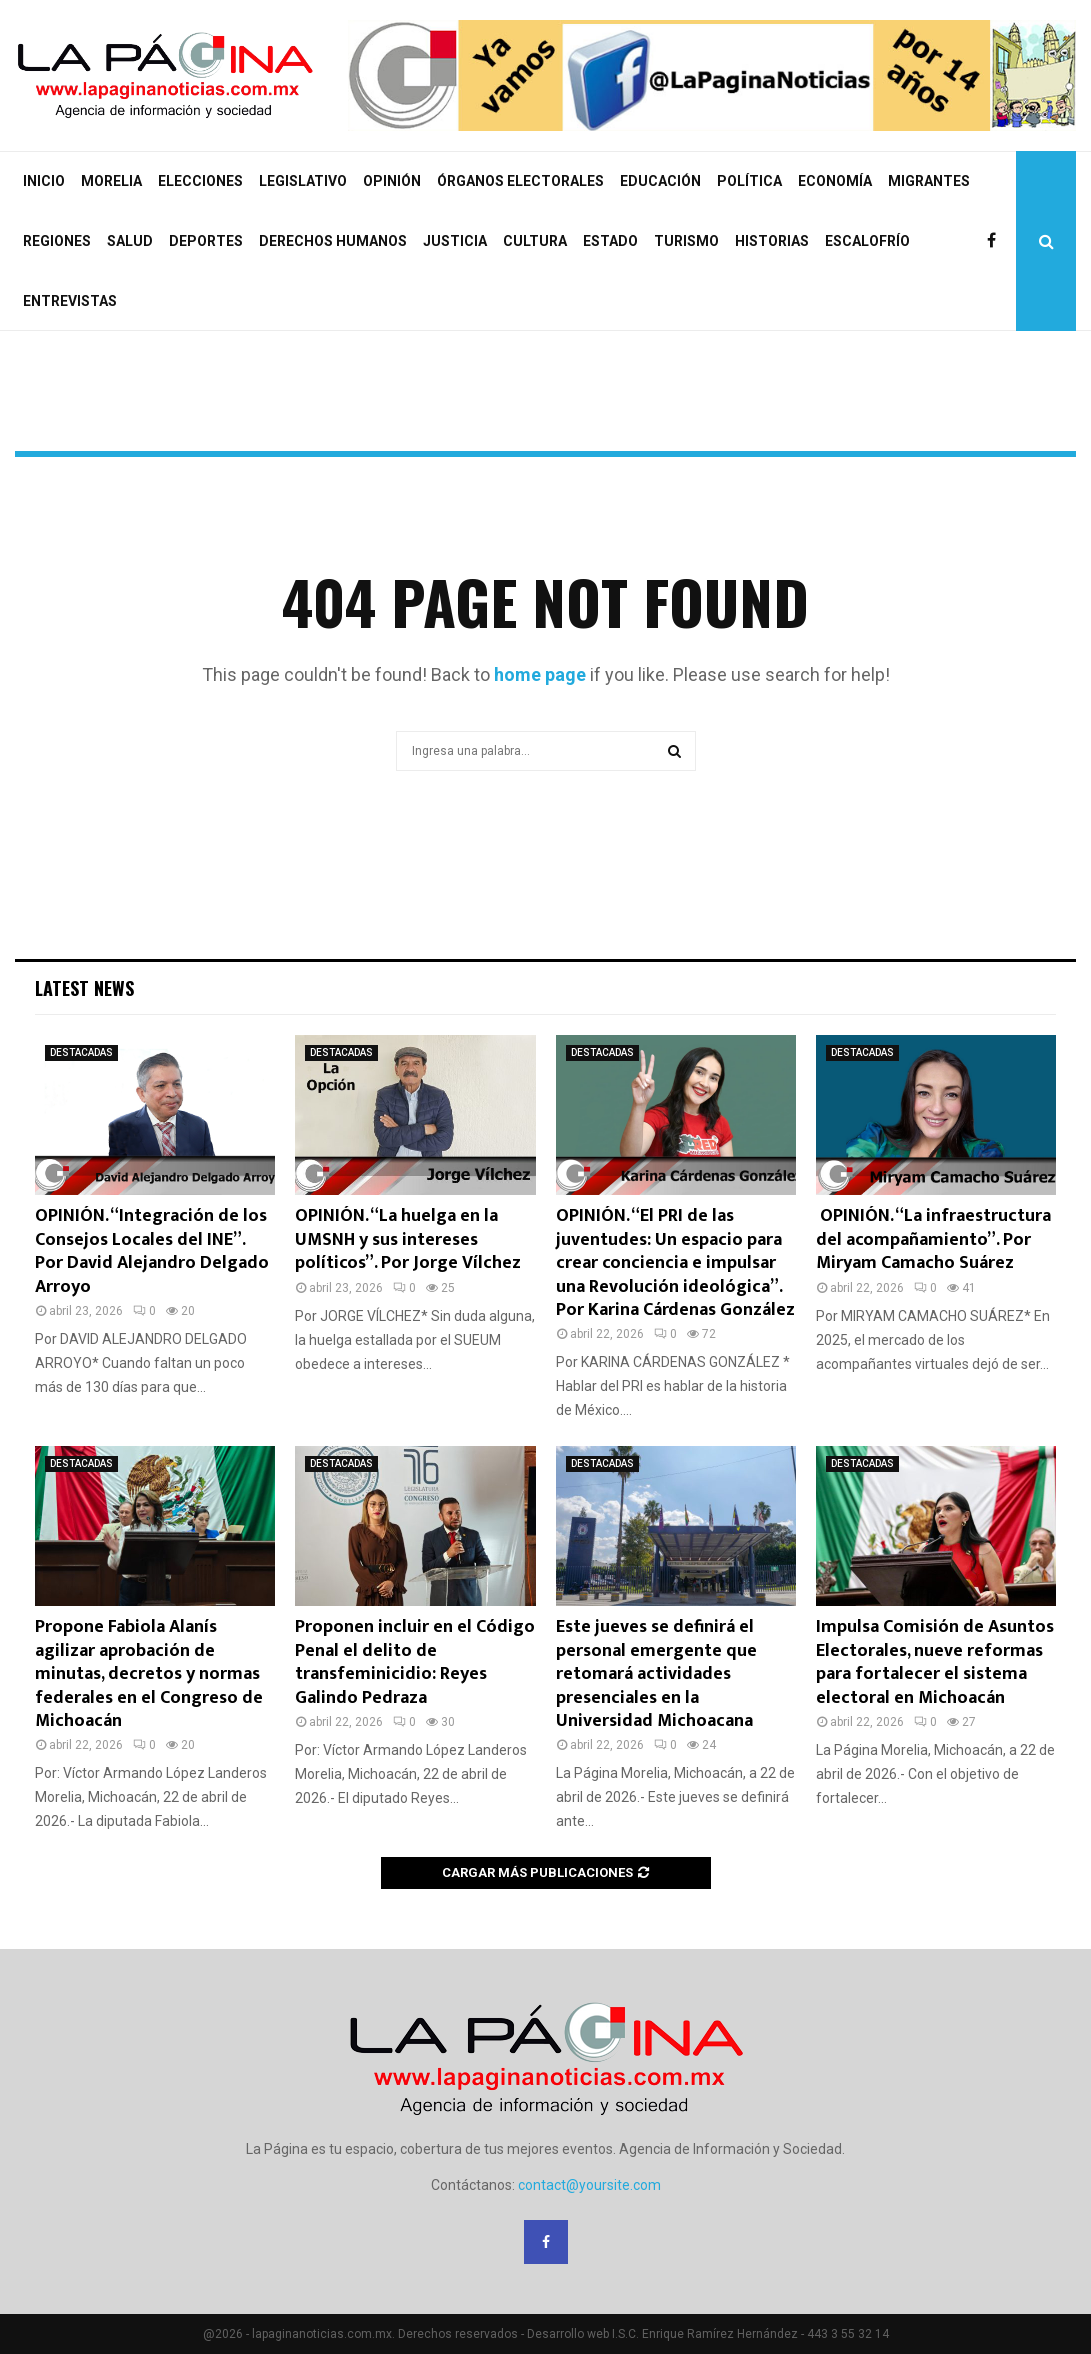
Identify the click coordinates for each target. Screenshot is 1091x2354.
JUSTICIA (455, 241)
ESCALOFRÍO (867, 241)
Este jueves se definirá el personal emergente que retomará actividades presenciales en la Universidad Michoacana (656, 1674)
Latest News (84, 988)
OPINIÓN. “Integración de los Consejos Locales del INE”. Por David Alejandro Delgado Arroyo (152, 1251)
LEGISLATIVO (303, 181)
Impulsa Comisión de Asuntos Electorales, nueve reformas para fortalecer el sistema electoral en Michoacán (935, 1662)
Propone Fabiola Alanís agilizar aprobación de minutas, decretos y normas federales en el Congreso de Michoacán (149, 1674)
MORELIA (111, 181)
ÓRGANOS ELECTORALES (520, 181)
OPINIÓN (392, 181)
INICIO (44, 181)
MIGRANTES (929, 181)
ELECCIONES (200, 181)
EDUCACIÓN (660, 181)
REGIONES (57, 241)
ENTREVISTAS (70, 301)
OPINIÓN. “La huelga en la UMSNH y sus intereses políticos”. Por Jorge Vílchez (408, 1239)
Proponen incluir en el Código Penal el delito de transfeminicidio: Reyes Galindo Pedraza (415, 1662)
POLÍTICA (749, 181)
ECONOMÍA (835, 181)
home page (540, 674)
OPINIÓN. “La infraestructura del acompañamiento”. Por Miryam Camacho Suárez (933, 1239)
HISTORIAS (772, 241)
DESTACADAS (81, 1052)
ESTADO (610, 241)
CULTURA (535, 241)
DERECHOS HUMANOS (333, 241)
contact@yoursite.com (589, 2185)
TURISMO (686, 241)
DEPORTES (206, 241)
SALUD (130, 241)
